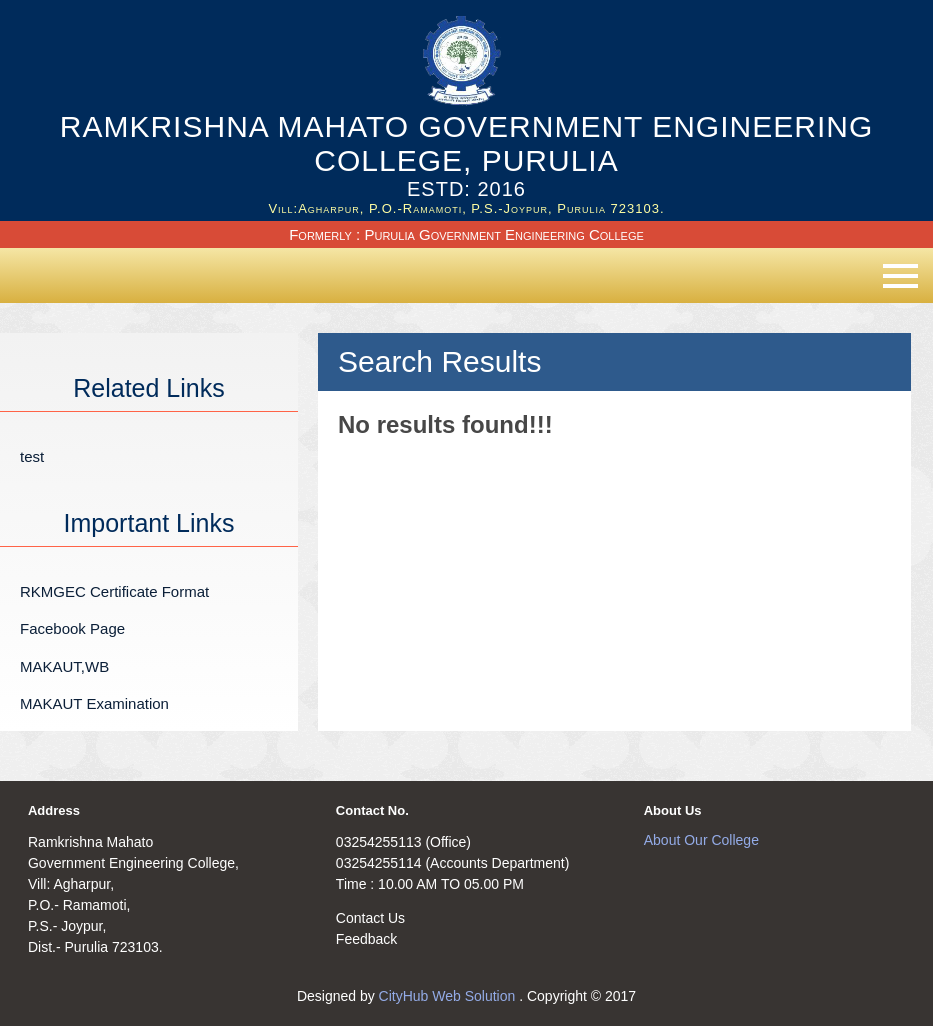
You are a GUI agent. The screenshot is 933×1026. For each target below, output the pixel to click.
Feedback (366, 939)
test (32, 456)
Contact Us (370, 918)
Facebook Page (72, 628)
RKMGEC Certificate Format (114, 591)
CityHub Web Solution (449, 996)
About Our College (701, 840)
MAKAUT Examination (94, 703)
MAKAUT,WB (64, 666)
